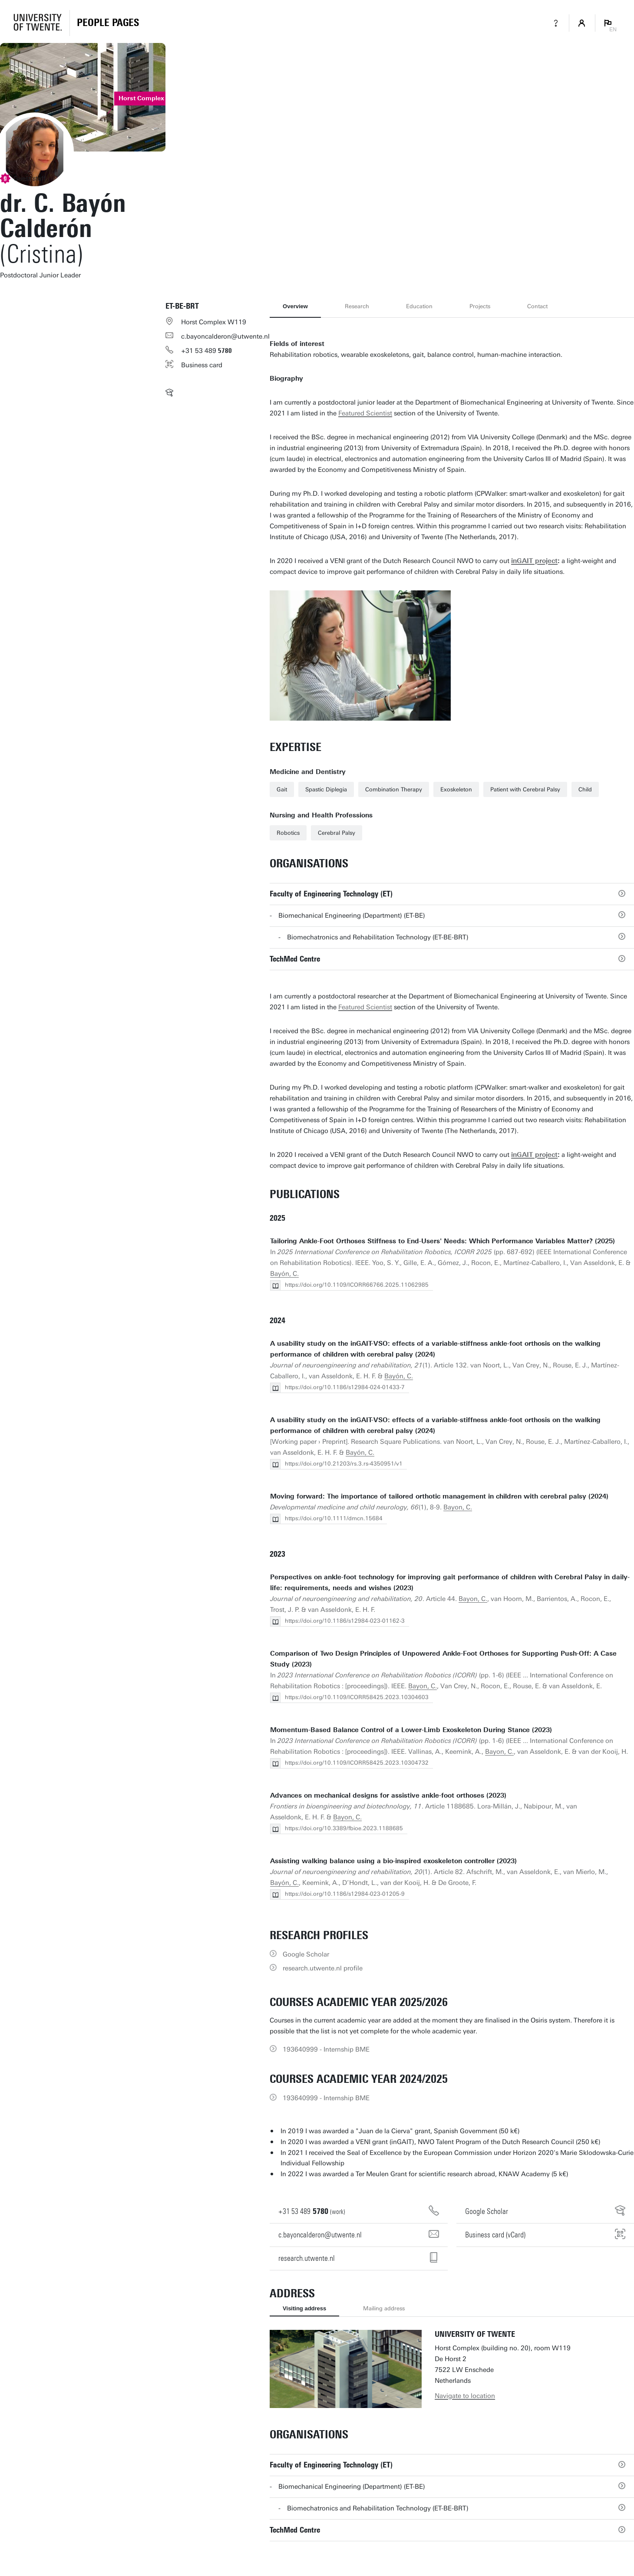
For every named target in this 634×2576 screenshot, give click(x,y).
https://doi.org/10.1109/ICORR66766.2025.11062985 (357, 1284)
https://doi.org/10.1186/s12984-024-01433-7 (345, 1387)
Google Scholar (306, 1954)
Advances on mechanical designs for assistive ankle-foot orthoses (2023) (388, 1795)
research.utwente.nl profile (323, 1968)
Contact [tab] (537, 306)
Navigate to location (465, 2396)
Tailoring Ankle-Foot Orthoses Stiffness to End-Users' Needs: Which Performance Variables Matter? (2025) (442, 1241)
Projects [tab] (479, 306)
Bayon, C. (457, 1507)
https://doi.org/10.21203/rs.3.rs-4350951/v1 (344, 1463)
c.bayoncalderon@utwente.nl (225, 336)
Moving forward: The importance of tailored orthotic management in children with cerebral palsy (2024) (439, 1496)
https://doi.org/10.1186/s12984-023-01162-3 (345, 1620)
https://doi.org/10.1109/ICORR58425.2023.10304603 (357, 1697)
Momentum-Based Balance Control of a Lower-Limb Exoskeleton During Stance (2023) (411, 1730)
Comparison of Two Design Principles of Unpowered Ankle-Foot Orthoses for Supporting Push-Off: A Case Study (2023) (443, 1659)
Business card (201, 365)
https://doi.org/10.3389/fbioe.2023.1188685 (344, 1828)
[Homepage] (108, 23)
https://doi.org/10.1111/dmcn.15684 (334, 1518)
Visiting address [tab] (304, 2308)
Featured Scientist (365, 413)
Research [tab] (357, 306)
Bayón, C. (284, 1274)
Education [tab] (419, 306)
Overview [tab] (295, 306)
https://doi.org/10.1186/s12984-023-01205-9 (345, 1894)
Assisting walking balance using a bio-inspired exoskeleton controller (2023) (393, 1861)
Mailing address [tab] (384, 2308)
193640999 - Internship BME (326, 2049)
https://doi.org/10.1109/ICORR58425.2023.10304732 (357, 1762)
